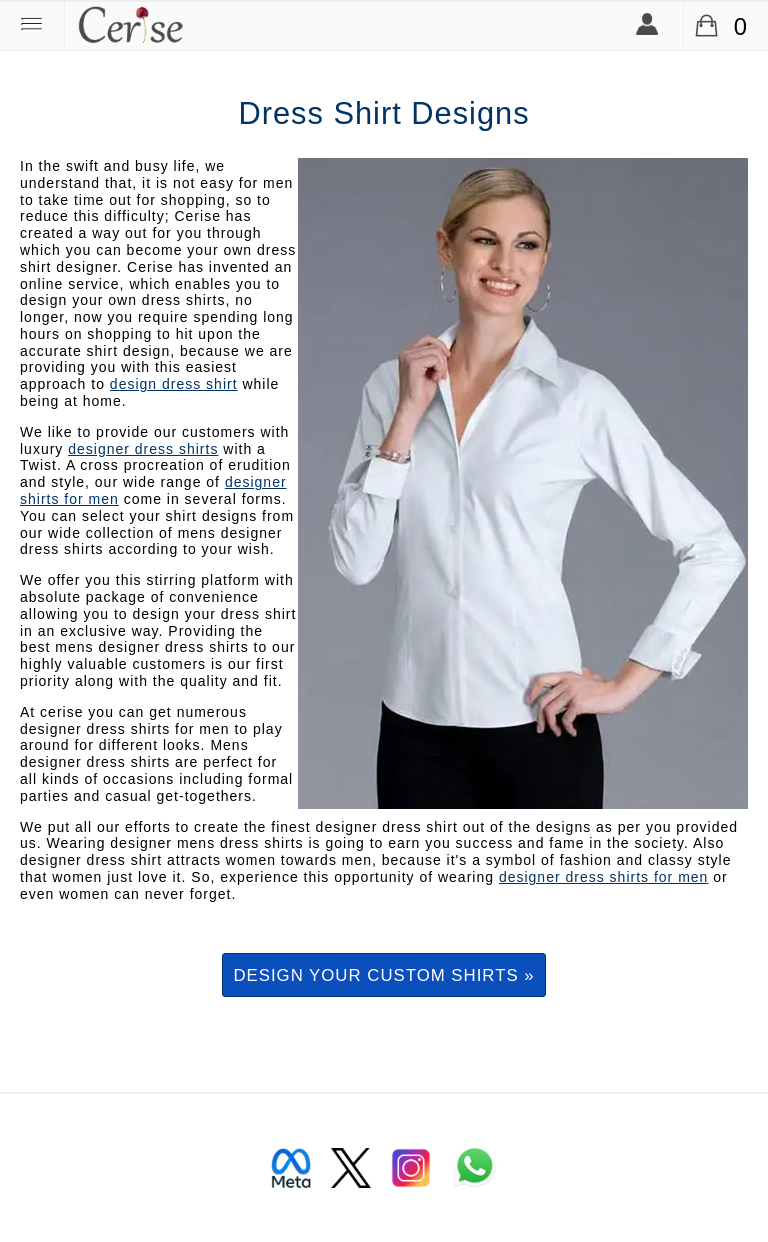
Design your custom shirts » (383, 975)
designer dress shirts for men (604, 877)
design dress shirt (174, 384)
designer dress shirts (143, 449)
